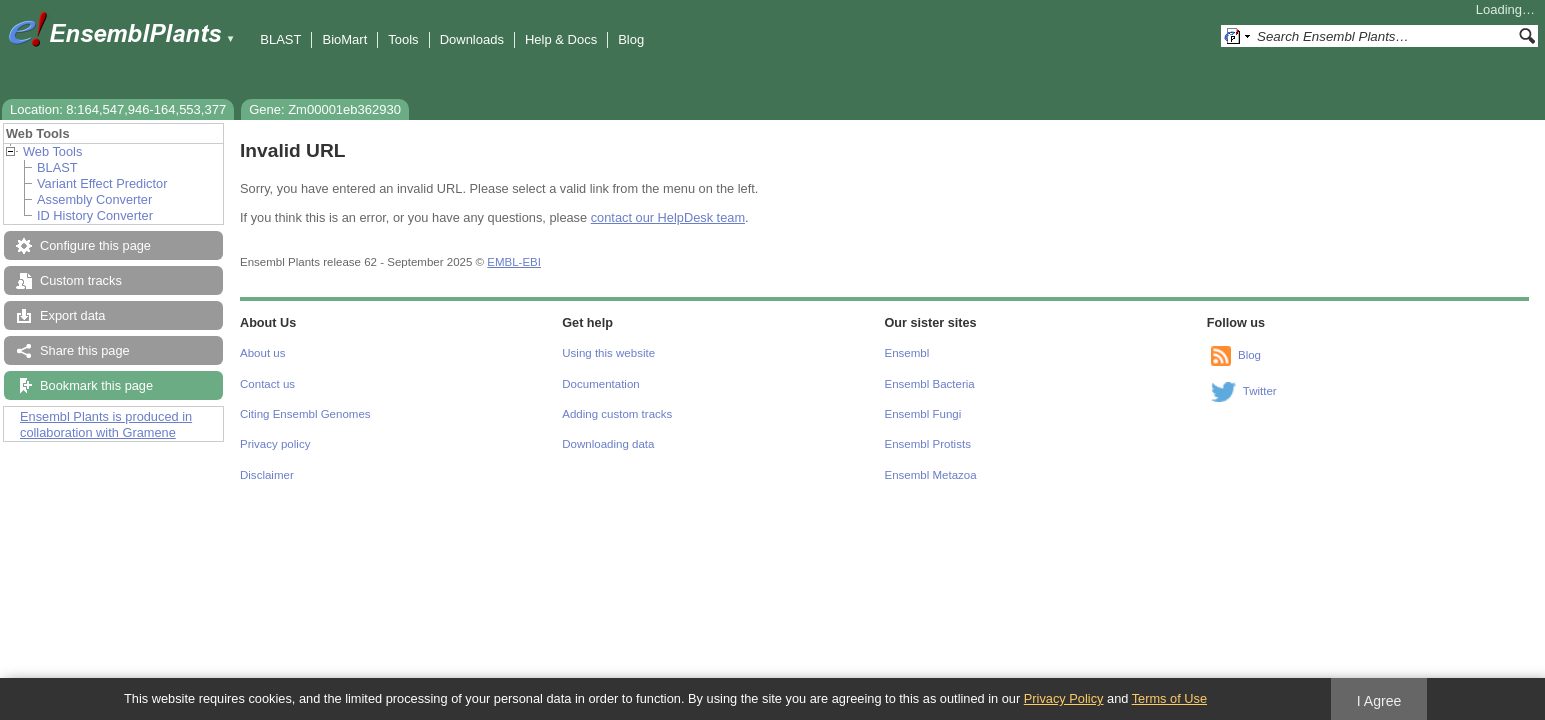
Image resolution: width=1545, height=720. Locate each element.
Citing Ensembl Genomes (305, 414)
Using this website (608, 353)
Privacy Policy (1064, 698)
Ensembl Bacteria (930, 384)
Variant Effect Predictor (102, 183)
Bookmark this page (96, 385)
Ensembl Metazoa (931, 475)
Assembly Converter (94, 199)
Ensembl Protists (928, 444)
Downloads (472, 39)
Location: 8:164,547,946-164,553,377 (118, 109)
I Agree (1379, 701)
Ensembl (907, 353)
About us (262, 353)
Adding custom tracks (617, 414)
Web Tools (52, 151)
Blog (631, 39)
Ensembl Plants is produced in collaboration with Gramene (106, 424)
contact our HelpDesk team (668, 217)
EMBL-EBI (514, 262)
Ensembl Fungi (923, 414)
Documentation (600, 384)
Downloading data (608, 444)
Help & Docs (561, 39)
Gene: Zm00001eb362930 (325, 109)
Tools (403, 39)
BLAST (280, 39)
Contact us (267, 384)
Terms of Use (1169, 698)
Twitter (1260, 391)
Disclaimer (267, 475)
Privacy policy (275, 444)
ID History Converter (95, 215)
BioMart (344, 39)
